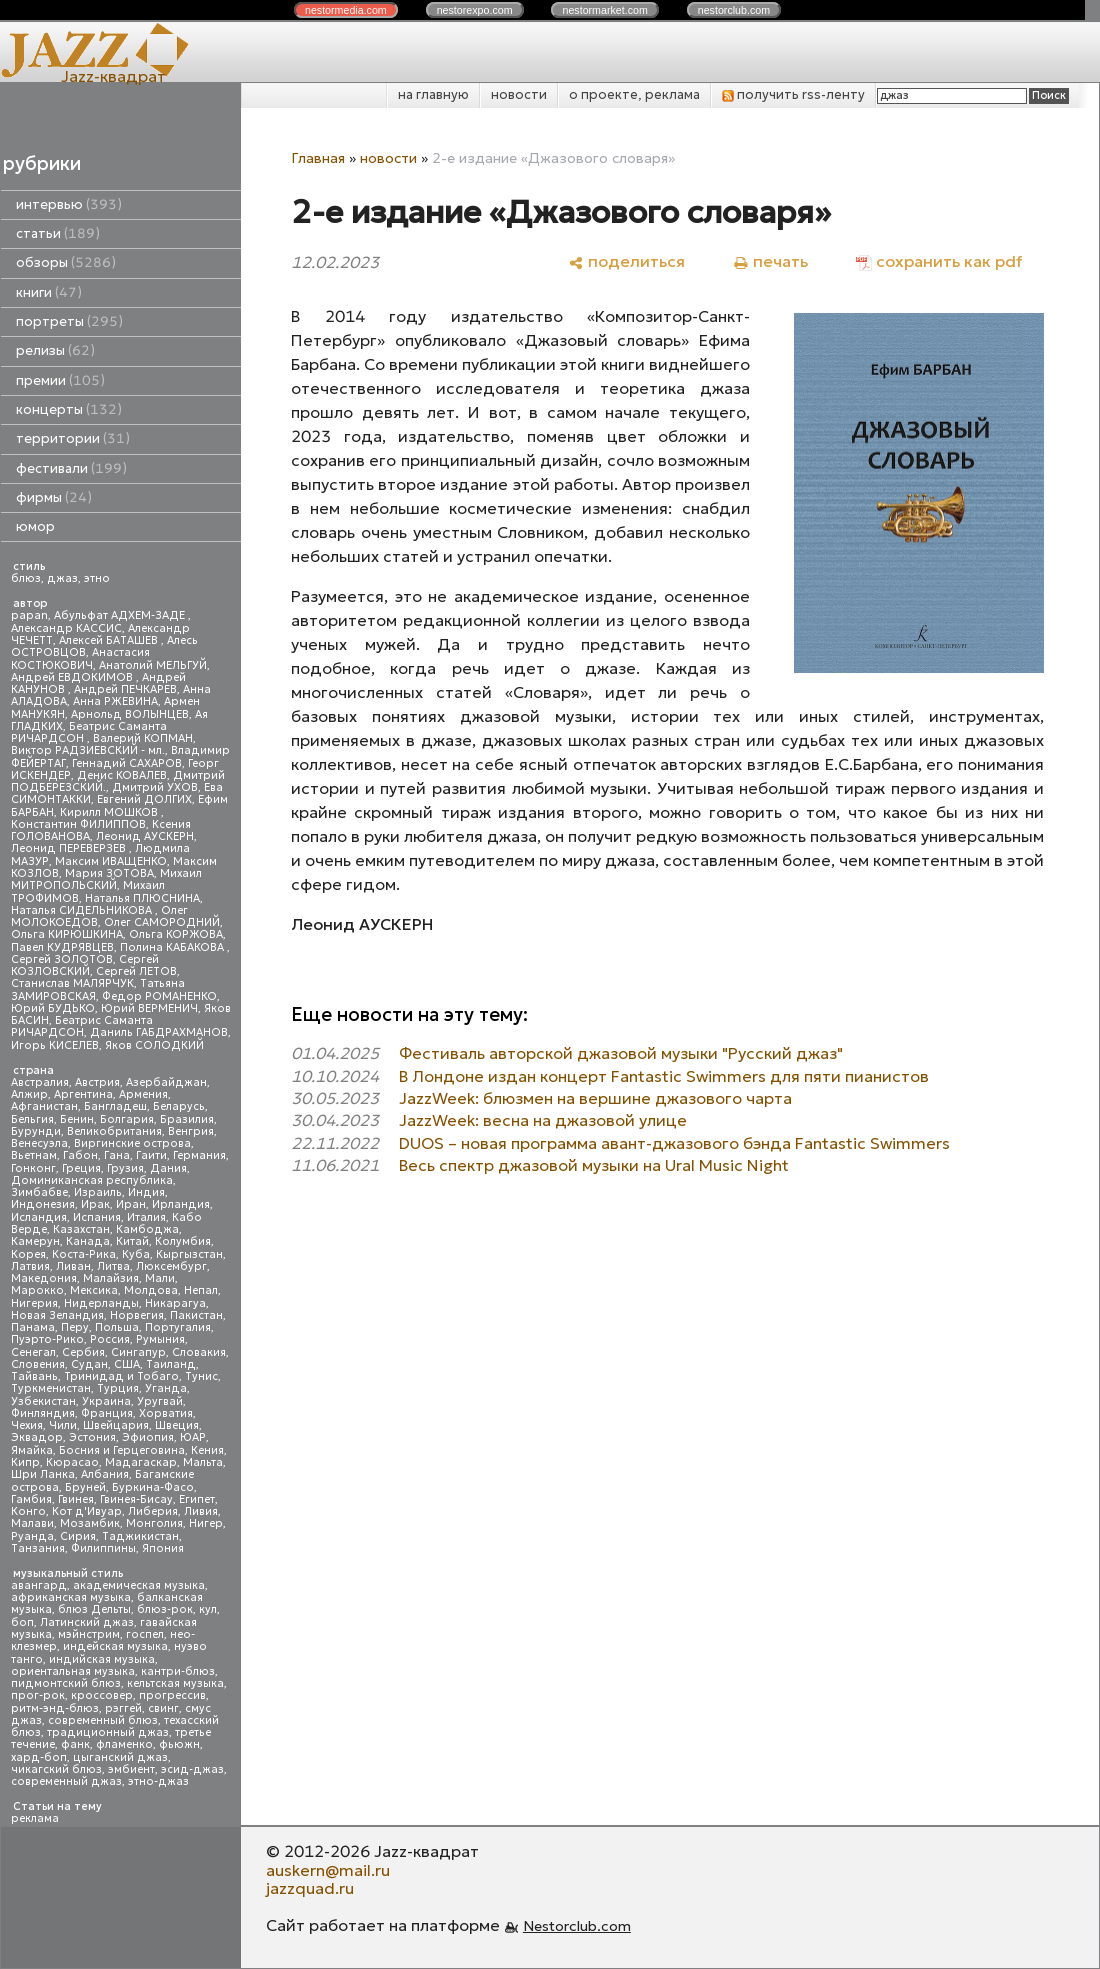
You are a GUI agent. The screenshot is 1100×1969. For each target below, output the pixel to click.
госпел (145, 1634)
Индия (146, 1192)
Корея (28, 1254)
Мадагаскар (141, 1462)
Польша (117, 1327)
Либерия (153, 1511)
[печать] (770, 261)
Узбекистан (43, 1401)
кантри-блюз (178, 1671)
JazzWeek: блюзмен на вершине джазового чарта (595, 1098)
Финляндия (43, 1413)
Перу (75, 1327)
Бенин (77, 1119)
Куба (136, 1254)
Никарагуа (175, 1303)
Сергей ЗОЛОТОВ (62, 959)
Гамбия (31, 1499)
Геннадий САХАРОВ (127, 763)
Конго (28, 1511)
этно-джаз (158, 1781)
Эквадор (37, 1437)
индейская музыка (115, 1646)
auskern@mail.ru (328, 1870)
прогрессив (172, 1695)
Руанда (32, 1536)
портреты (69, 321)
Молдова (151, 1290)
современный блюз (103, 1720)
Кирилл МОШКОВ (110, 812)
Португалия (178, 1327)
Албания (105, 1474)
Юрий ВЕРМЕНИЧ (149, 1008)
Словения (38, 1364)
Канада (88, 1241)
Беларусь (179, 1106)
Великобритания (114, 1131)
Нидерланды (101, 1303)
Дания (168, 1168)
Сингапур (138, 1352)
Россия (110, 1339)
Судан (89, 1364)
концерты (69, 409)
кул (208, 1609)
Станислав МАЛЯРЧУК (72, 983)
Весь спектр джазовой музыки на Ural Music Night (594, 1165)
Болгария (127, 1119)
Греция (81, 1168)
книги (49, 292)
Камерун (35, 1241)
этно (97, 578)
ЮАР (193, 1437)
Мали (160, 1278)
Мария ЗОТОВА (109, 873)
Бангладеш (115, 1106)
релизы (55, 350)
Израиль (98, 1192)
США (127, 1364)
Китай (132, 1241)
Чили (63, 1425)
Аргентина (83, 1094)
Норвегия (137, 1315)
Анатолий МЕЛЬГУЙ (153, 665)
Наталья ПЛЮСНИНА (142, 898)
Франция (107, 1413)
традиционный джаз (108, 1732)
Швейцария (116, 1425)
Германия (199, 1155)
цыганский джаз (120, 1757)
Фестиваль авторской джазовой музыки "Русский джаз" (621, 1053)
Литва (113, 1266)
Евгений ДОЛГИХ (144, 799)
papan (29, 615)
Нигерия (34, 1303)
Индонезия (43, 1204)
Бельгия (32, 1119)
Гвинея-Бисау (136, 1499)
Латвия (30, 1266)
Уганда (166, 1388)
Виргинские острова (132, 1143)
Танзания (38, 1548)
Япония (163, 1548)
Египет (197, 1499)
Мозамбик (90, 1523)
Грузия (125, 1168)
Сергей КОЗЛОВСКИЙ (85, 965)
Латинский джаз (87, 1622)
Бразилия (187, 1119)
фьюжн (179, 1744)
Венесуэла (39, 1143)
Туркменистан (51, 1388)
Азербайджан (166, 1082)
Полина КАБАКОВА (173, 947)
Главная (318, 158)
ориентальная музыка (73, 1671)
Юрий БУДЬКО (53, 1008)
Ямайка (32, 1450)
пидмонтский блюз (66, 1683)
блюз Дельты (94, 1609)
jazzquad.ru (310, 1888)
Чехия (27, 1425)
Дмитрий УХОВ (155, 787)
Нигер (206, 1523)
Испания (97, 1217)
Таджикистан (140, 1536)
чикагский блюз (56, 1769)
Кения (207, 1450)
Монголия (154, 1523)
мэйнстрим (89, 1634)
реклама (35, 1818)
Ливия (201, 1511)
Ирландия (181, 1204)
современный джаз (66, 1781)
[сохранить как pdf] (939, 261)
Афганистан (44, 1106)
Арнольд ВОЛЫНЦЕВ (130, 714)
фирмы (54, 497)
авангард (39, 1585)
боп (22, 1622)
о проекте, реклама (634, 94)
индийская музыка (102, 1659)
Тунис (201, 1376)
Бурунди (36, 1131)
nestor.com (346, 10)
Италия (146, 1217)
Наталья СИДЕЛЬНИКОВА (83, 910)
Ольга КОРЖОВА (176, 934)
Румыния (160, 1339)
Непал (201, 1290)
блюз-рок (165, 1609)
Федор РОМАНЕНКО (159, 996)
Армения (143, 1094)
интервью (69, 204)
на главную (433, 94)
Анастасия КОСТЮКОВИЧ (80, 658)
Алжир (29, 1094)
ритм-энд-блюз (55, 1708)
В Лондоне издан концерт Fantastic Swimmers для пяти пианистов (664, 1076)
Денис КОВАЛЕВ (122, 775)
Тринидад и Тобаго (121, 1376)
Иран (131, 1204)
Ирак (95, 1204)
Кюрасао (72, 1462)
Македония (44, 1278)
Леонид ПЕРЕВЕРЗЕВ (70, 848)
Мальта (203, 1462)
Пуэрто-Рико (47, 1339)
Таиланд (171, 1364)
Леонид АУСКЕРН (145, 836)
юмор (35, 526)
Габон (80, 1155)
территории (73, 438)
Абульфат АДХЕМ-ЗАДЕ (121, 615)
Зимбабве (39, 1192)
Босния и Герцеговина (122, 1450)
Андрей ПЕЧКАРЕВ (125, 689)
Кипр (25, 1462)
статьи (58, 233)
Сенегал (33, 1352)
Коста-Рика (84, 1254)
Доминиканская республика (92, 1180)
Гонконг (33, 1168)
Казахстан (81, 1229)
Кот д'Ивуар (87, 1511)
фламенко (124, 1744)
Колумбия (183, 1241)
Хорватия (166, 1413)
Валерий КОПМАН (143, 738)
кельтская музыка (175, 1683)
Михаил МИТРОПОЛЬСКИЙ (106, 879)
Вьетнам (34, 1155)
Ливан (73, 1266)
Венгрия (191, 1131)
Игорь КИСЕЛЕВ (55, 1045)
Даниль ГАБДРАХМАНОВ (159, 1032)
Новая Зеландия (57, 1315)
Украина (106, 1401)
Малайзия (111, 1278)
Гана (117, 1155)
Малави (32, 1523)
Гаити (151, 1155)
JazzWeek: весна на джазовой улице (543, 1120)
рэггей (123, 1708)
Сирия (78, 1536)
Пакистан (196, 1315)
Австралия (40, 1082)
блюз (26, 578)
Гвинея (76, 1499)
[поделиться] (626, 261)
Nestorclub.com (577, 1926)
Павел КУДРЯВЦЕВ (62, 947)
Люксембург (171, 1266)
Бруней (85, 1487)
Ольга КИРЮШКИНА (67, 934)
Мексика (94, 1290)
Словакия (199, 1352)
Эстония (92, 1437)
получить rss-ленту (793, 94)
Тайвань (34, 1376)
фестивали (71, 468)
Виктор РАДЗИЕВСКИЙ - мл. (88, 750)
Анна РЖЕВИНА (115, 701)
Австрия (97, 1082)
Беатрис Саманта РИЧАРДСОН (89, 732)
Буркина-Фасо (153, 1487)
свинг (163, 1708)
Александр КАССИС (66, 628)
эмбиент (131, 1769)
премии (60, 380)
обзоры (66, 262)
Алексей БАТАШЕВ (110, 640)
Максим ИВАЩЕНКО (111, 861)
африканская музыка (71, 1597)
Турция (118, 1388)
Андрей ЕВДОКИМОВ (73, 677)
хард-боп (39, 1757)
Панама (33, 1327)
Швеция (177, 1425)
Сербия (83, 1352)
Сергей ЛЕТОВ (136, 971)
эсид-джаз (192, 1769)
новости (519, 94)
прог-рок (38, 1695)
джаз (62, 578)
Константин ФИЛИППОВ (78, 824)
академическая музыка (139, 1585)
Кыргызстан (189, 1254)
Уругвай (160, 1401)
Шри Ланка (43, 1474)
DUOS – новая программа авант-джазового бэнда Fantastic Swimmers (674, 1143)
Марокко (37, 1290)
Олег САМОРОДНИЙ (162, 922)
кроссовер (102, 1695)
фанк (75, 1744)
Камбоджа (147, 1229)
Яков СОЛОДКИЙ (154, 1045)
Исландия (39, 1217)
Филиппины (103, 1548)
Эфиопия (148, 1437)
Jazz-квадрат (113, 76)
